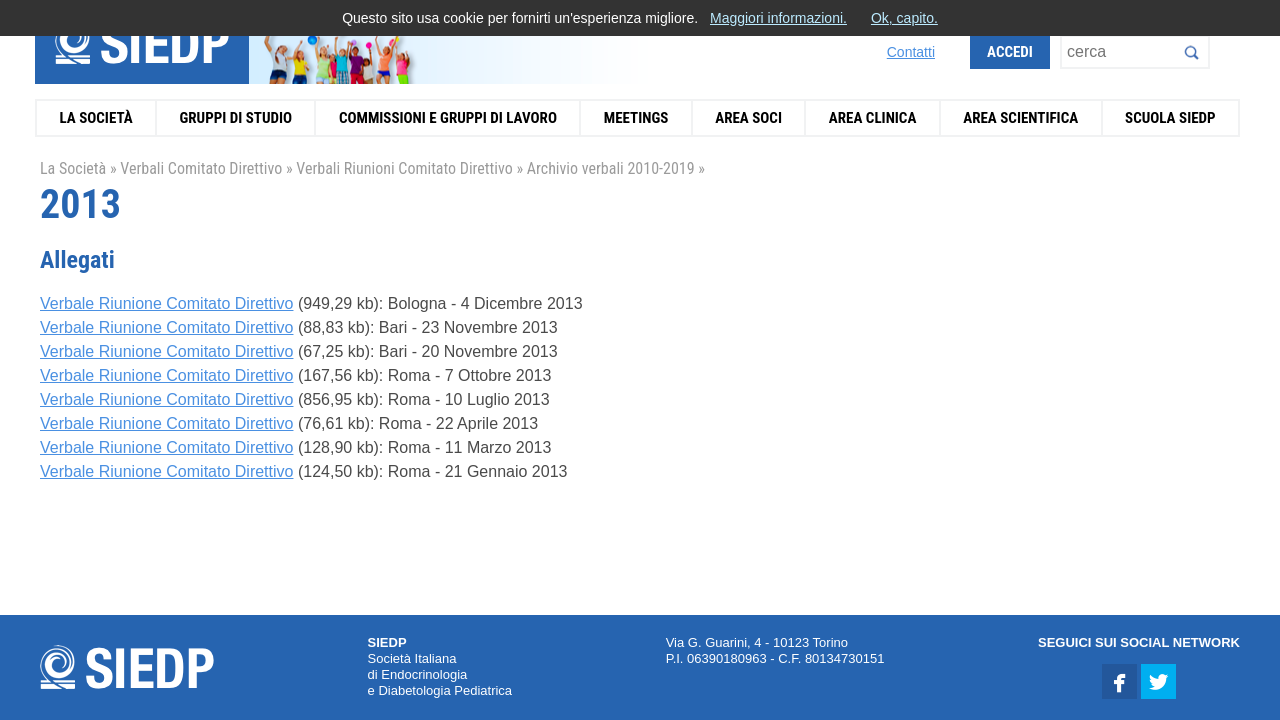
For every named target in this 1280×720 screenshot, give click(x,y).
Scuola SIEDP (1170, 118)
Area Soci (748, 118)
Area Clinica (873, 118)
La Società (95, 118)
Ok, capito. (904, 18)
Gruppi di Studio (235, 118)
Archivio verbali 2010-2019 (611, 168)
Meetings (636, 118)
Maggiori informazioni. (778, 18)
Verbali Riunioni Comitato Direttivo (404, 168)
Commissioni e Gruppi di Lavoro (448, 118)
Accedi (1010, 52)
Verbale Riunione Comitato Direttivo (166, 303)
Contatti (911, 52)
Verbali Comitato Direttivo (201, 168)
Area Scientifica (1020, 118)
